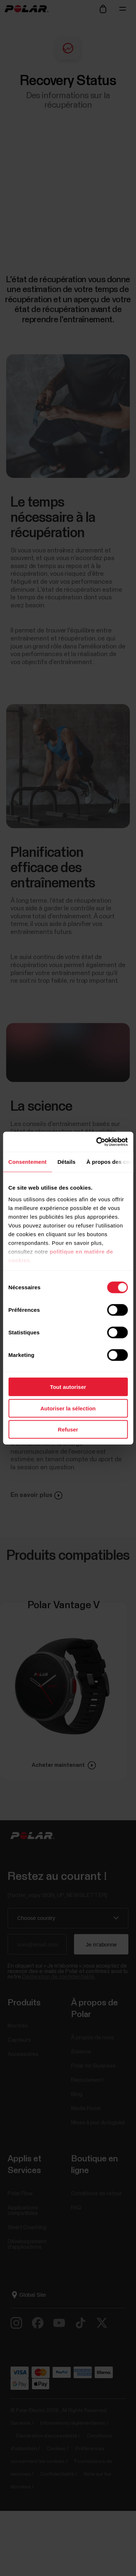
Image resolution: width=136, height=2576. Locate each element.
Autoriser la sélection (68, 1408)
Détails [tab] (66, 1162)
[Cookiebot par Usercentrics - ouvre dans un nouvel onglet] (97, 1141)
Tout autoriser (68, 1387)
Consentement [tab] (27, 1162)
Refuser (68, 1429)
